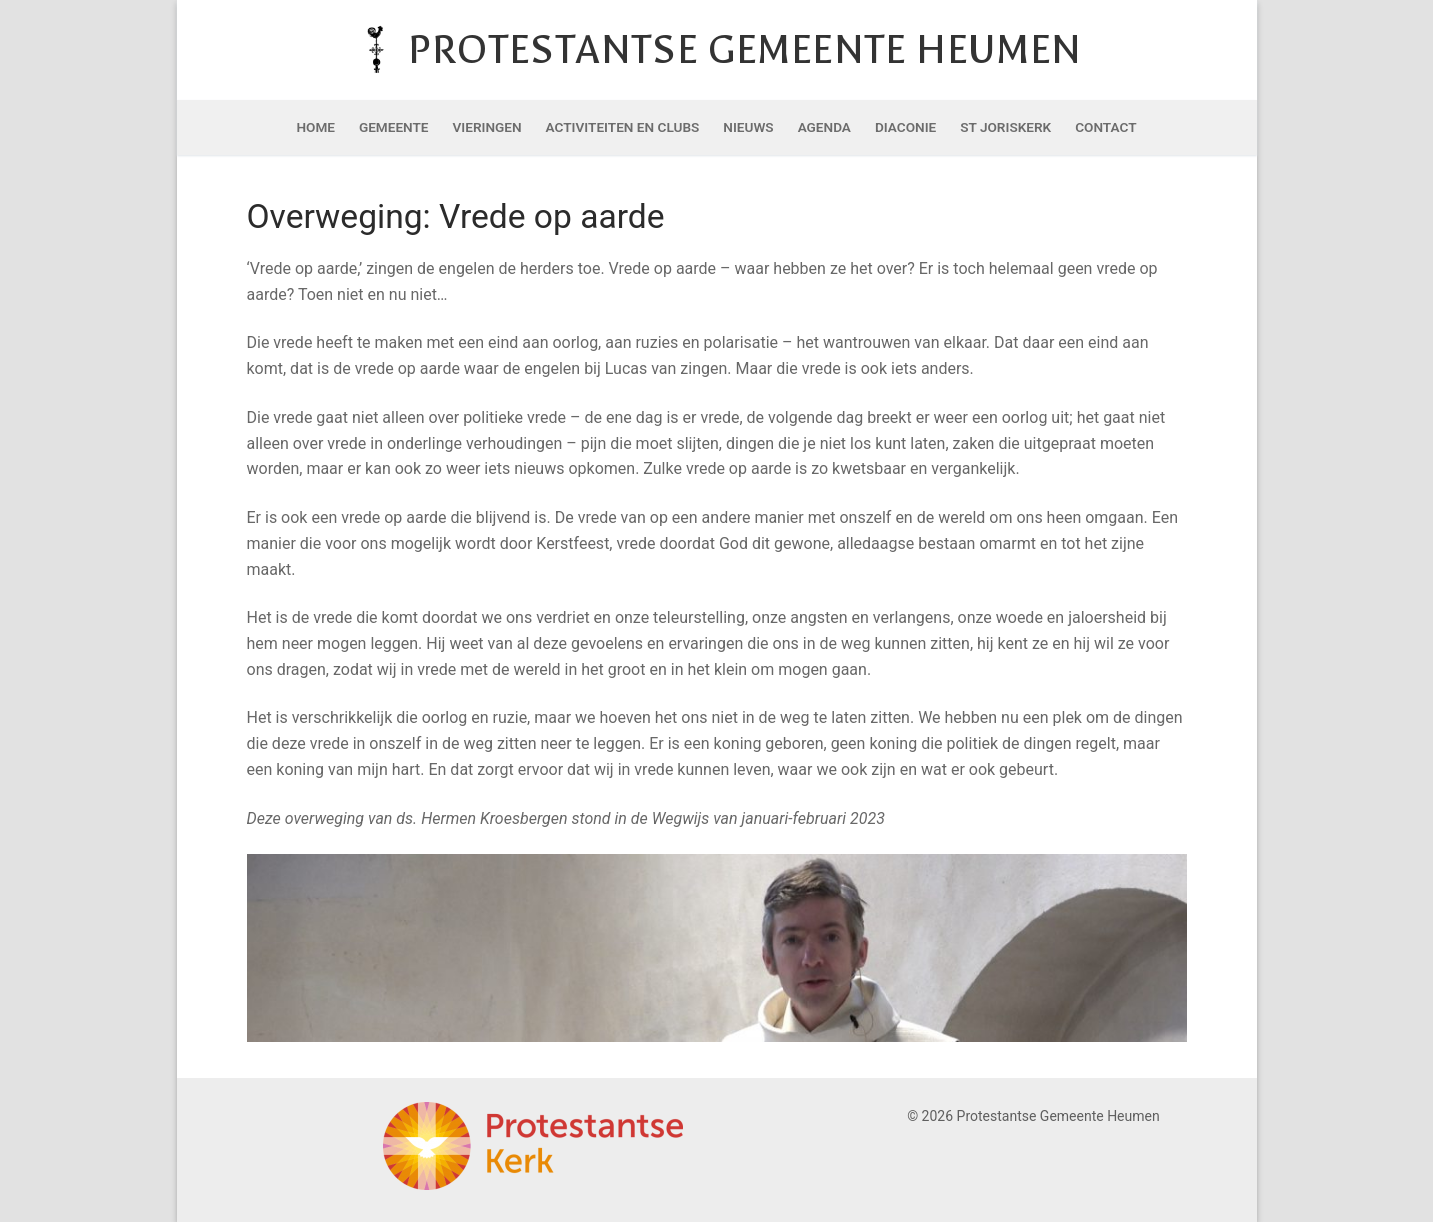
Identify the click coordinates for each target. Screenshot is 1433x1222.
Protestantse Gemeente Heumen (744, 49)
